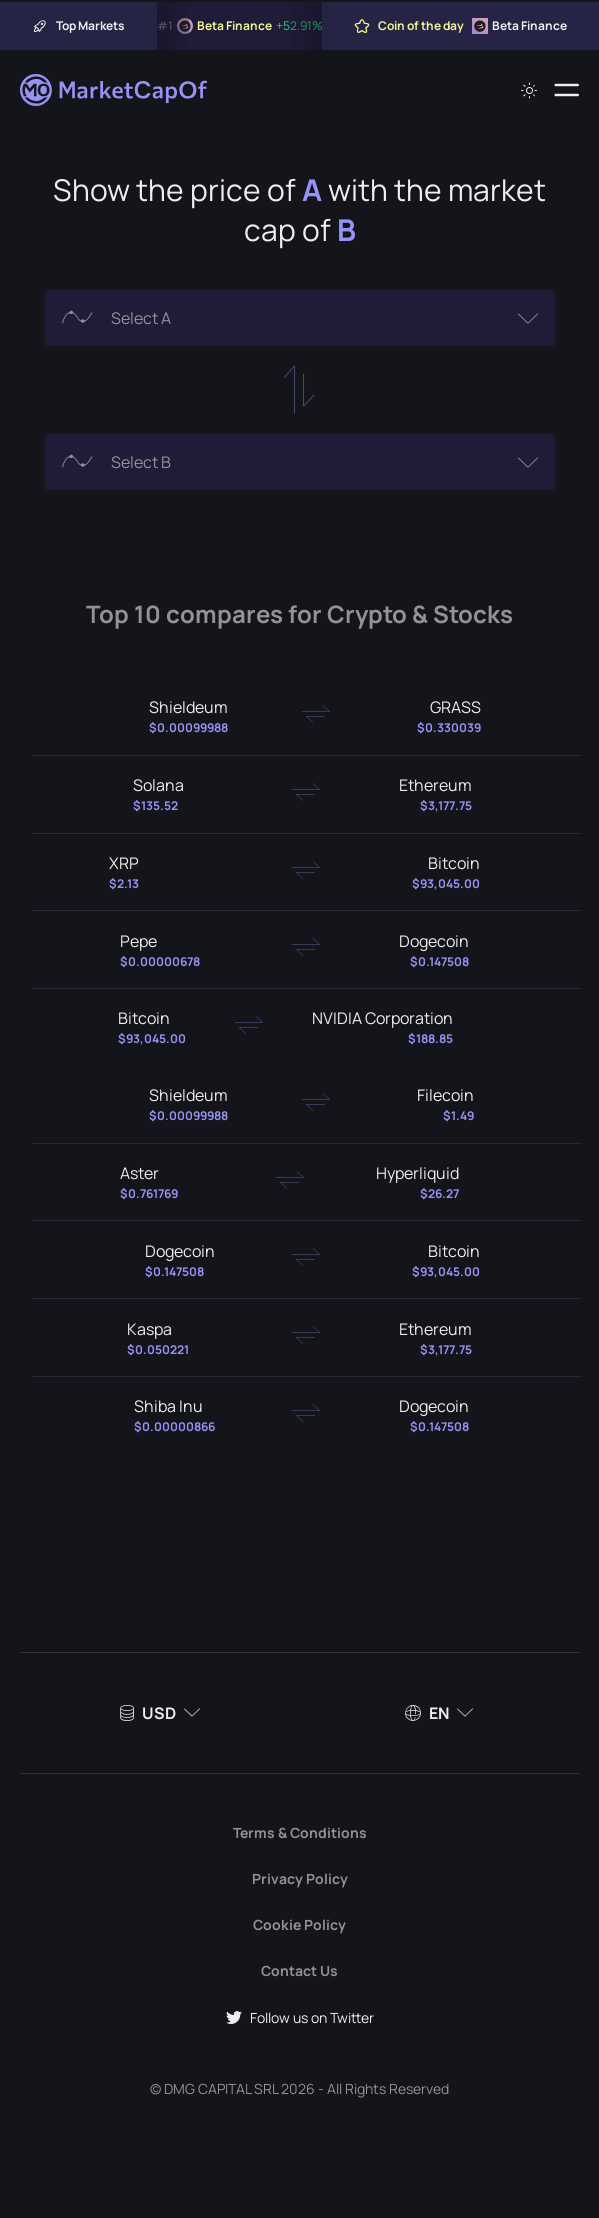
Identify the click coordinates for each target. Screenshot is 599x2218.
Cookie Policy (299, 1924)
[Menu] (566, 90)
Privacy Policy (300, 1878)
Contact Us (299, 1970)
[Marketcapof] (115, 90)
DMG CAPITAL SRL (221, 2088)
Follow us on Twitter (300, 2017)
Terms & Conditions (300, 1832)
